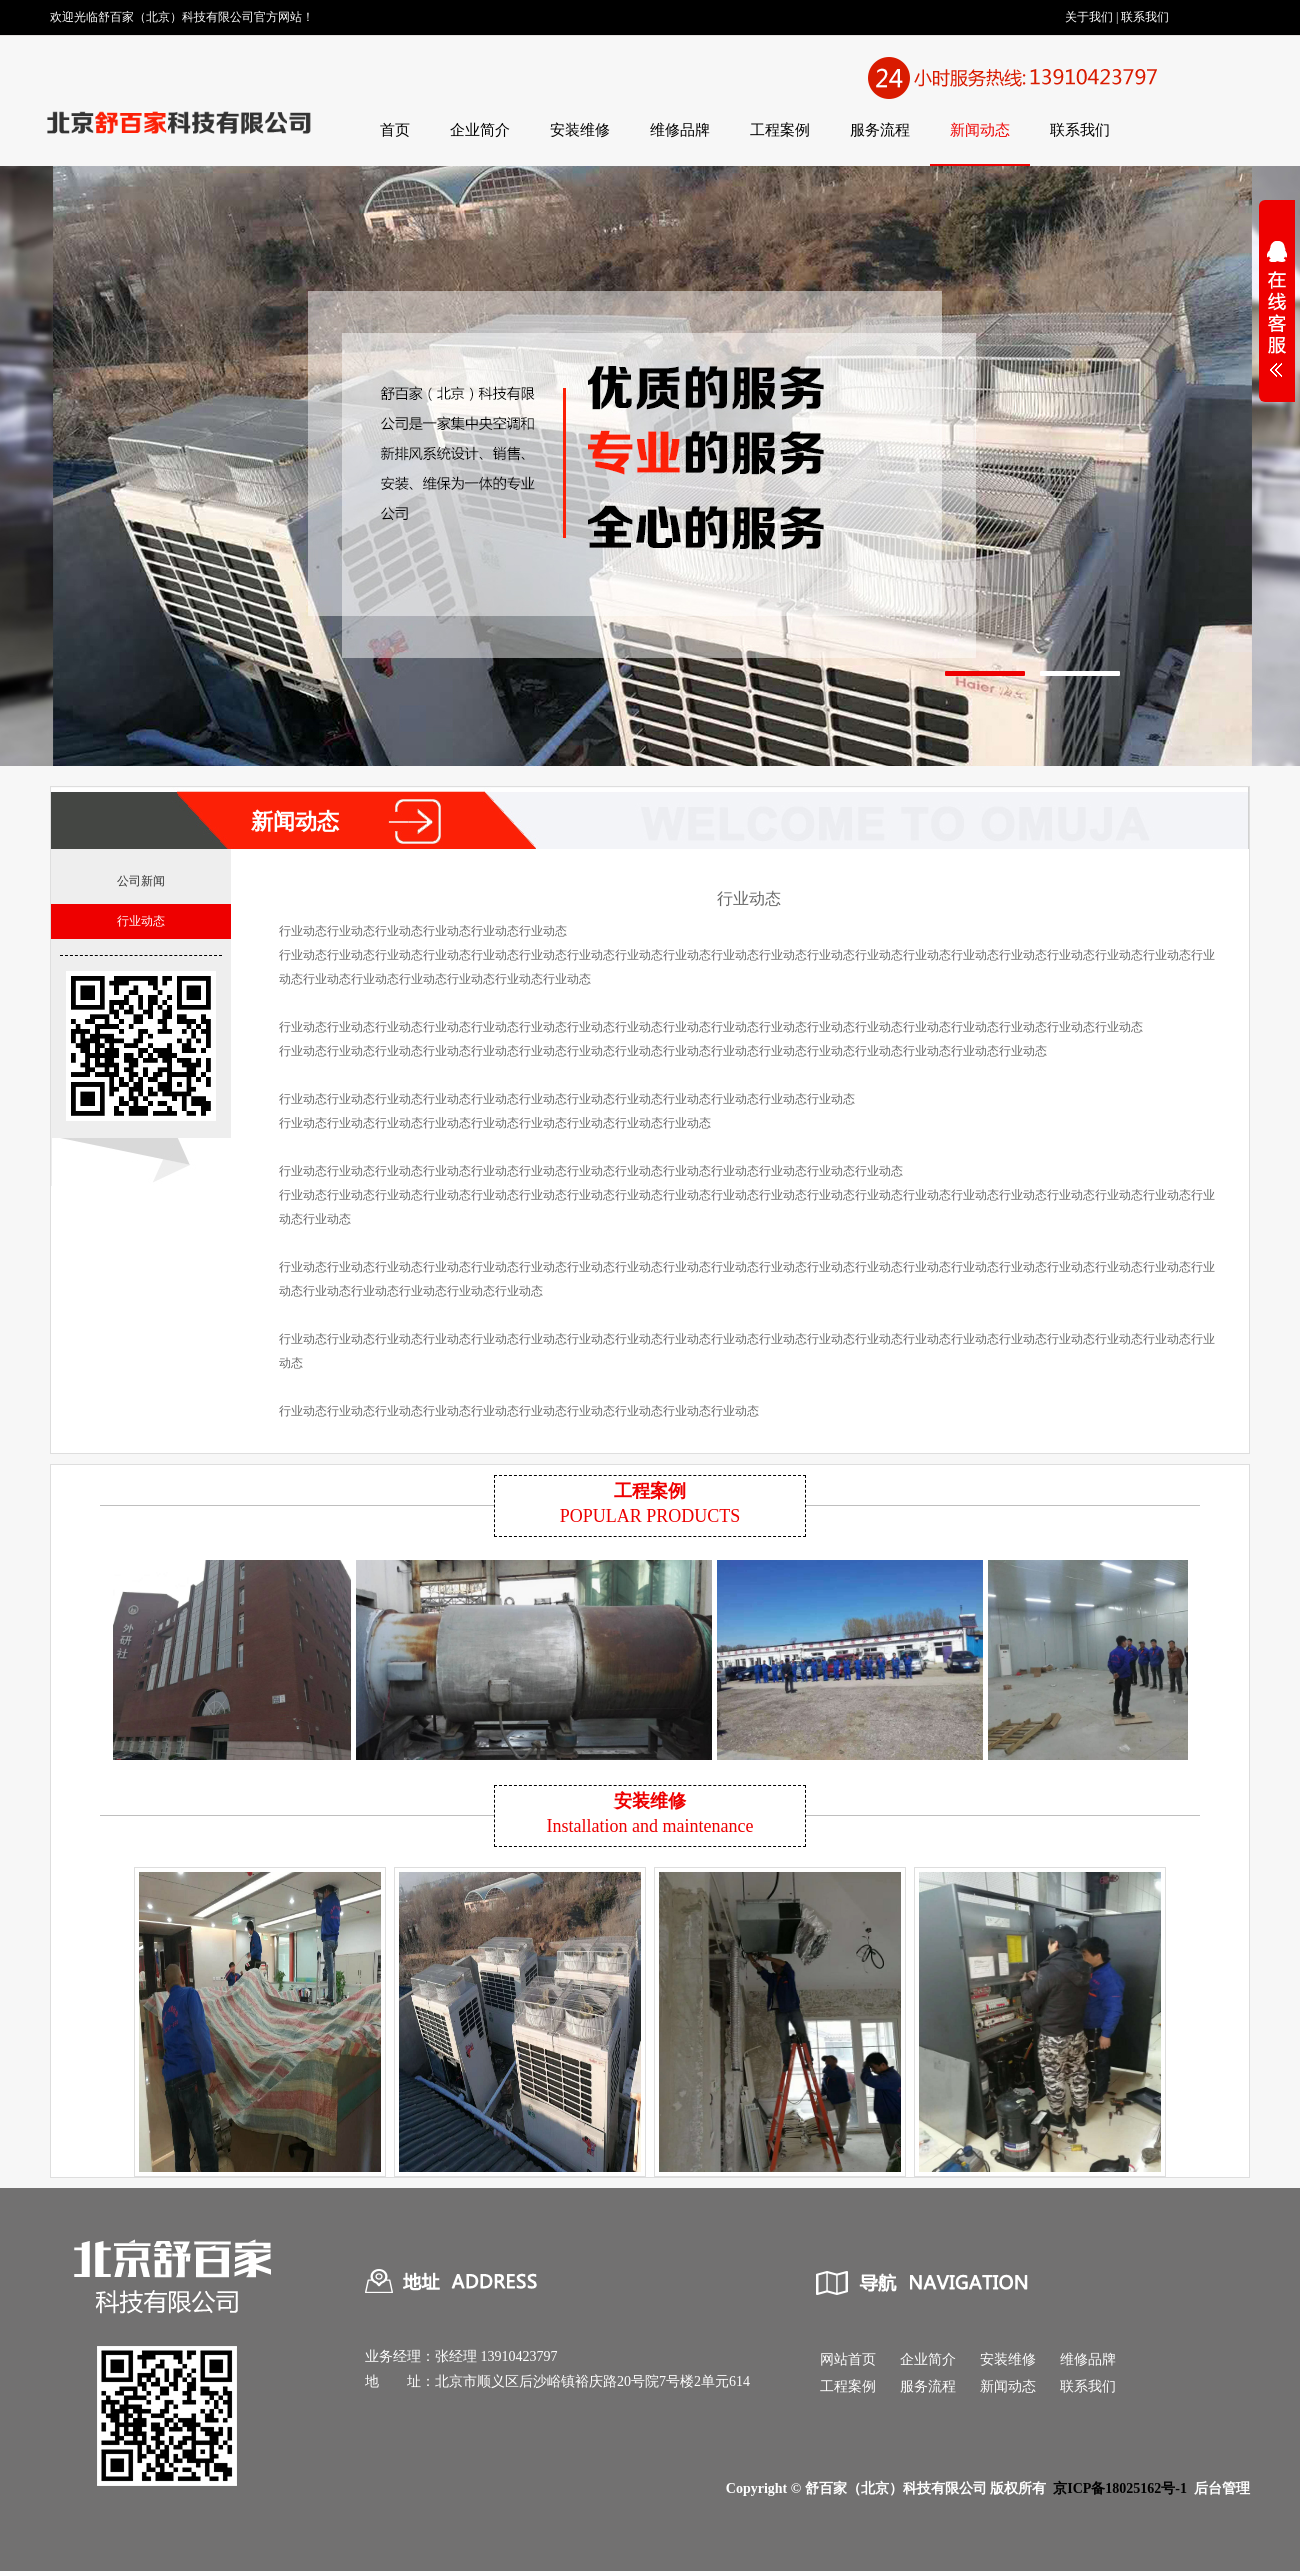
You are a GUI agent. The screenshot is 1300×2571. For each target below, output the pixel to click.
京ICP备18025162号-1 (1120, 2488)
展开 (1277, 322)
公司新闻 (141, 881)
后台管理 (1222, 2488)
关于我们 (1089, 17)
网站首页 (848, 2359)
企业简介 (480, 130)
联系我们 (1145, 17)
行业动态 (141, 921)
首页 (395, 130)
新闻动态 (980, 130)
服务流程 (880, 130)
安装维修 (580, 130)
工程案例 (780, 130)
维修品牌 (680, 130)
